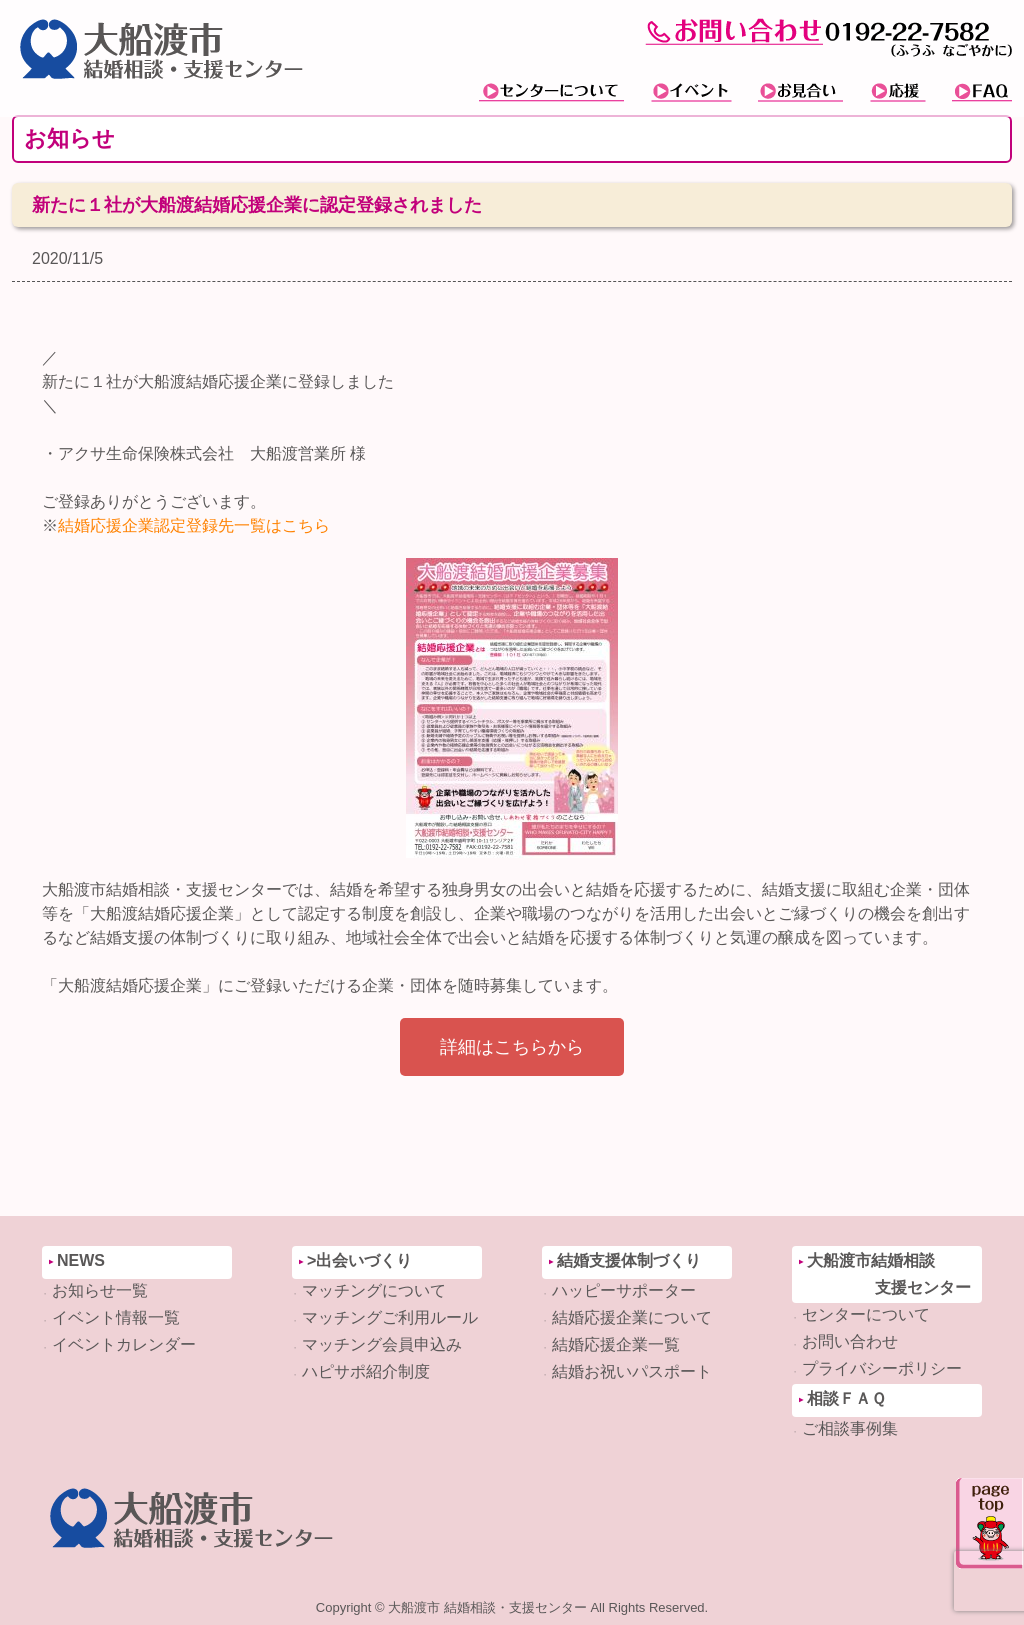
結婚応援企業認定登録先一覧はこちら (194, 525)
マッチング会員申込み (382, 1344)
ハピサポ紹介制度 (366, 1371)
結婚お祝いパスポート (632, 1371)
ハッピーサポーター (624, 1290)
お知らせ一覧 (100, 1290)
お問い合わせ (850, 1341)
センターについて (866, 1314)
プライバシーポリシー (882, 1368)
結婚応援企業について (632, 1317)
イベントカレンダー (124, 1344)
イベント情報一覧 (116, 1317)
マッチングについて (374, 1290)
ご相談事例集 (850, 1428)
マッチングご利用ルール (390, 1317)
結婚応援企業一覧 (616, 1344)
